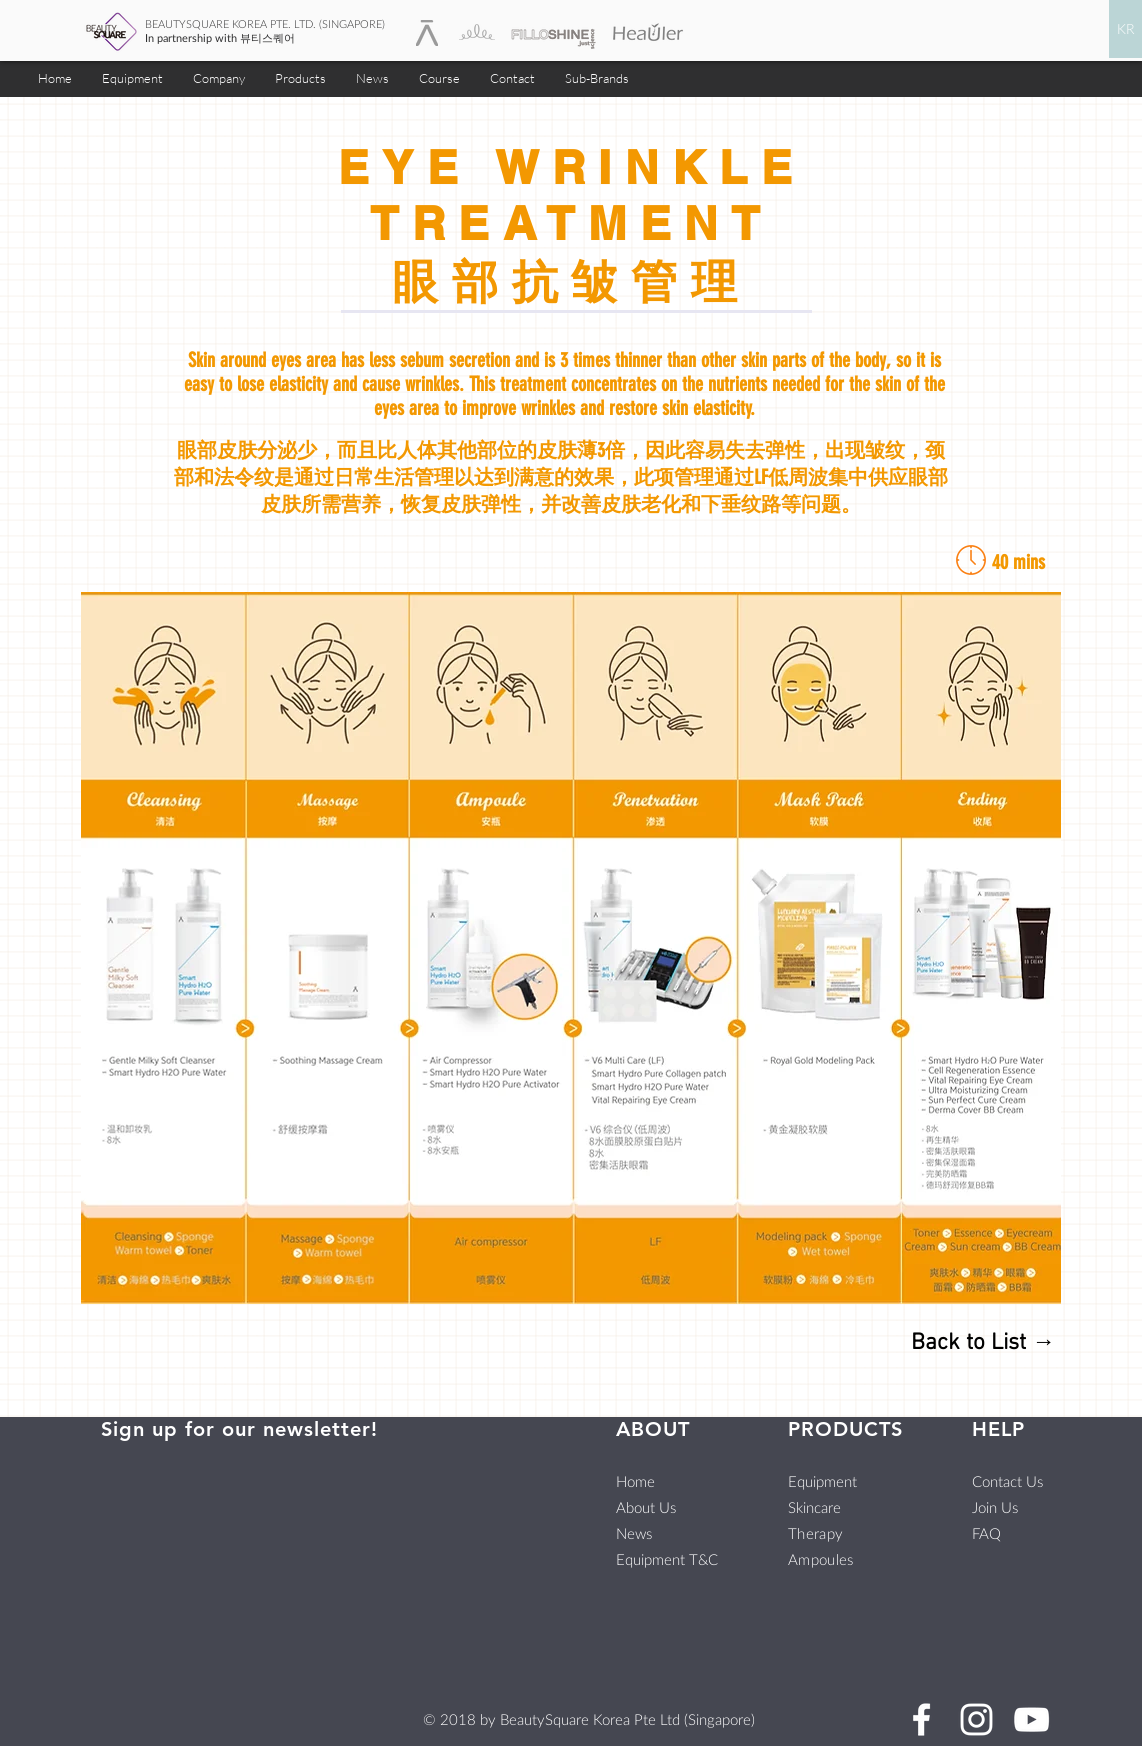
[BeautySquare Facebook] (921, 1719)
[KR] (1125, 29)
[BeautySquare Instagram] (976, 1719)
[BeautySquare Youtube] (1031, 1719)
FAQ (986, 1533)
